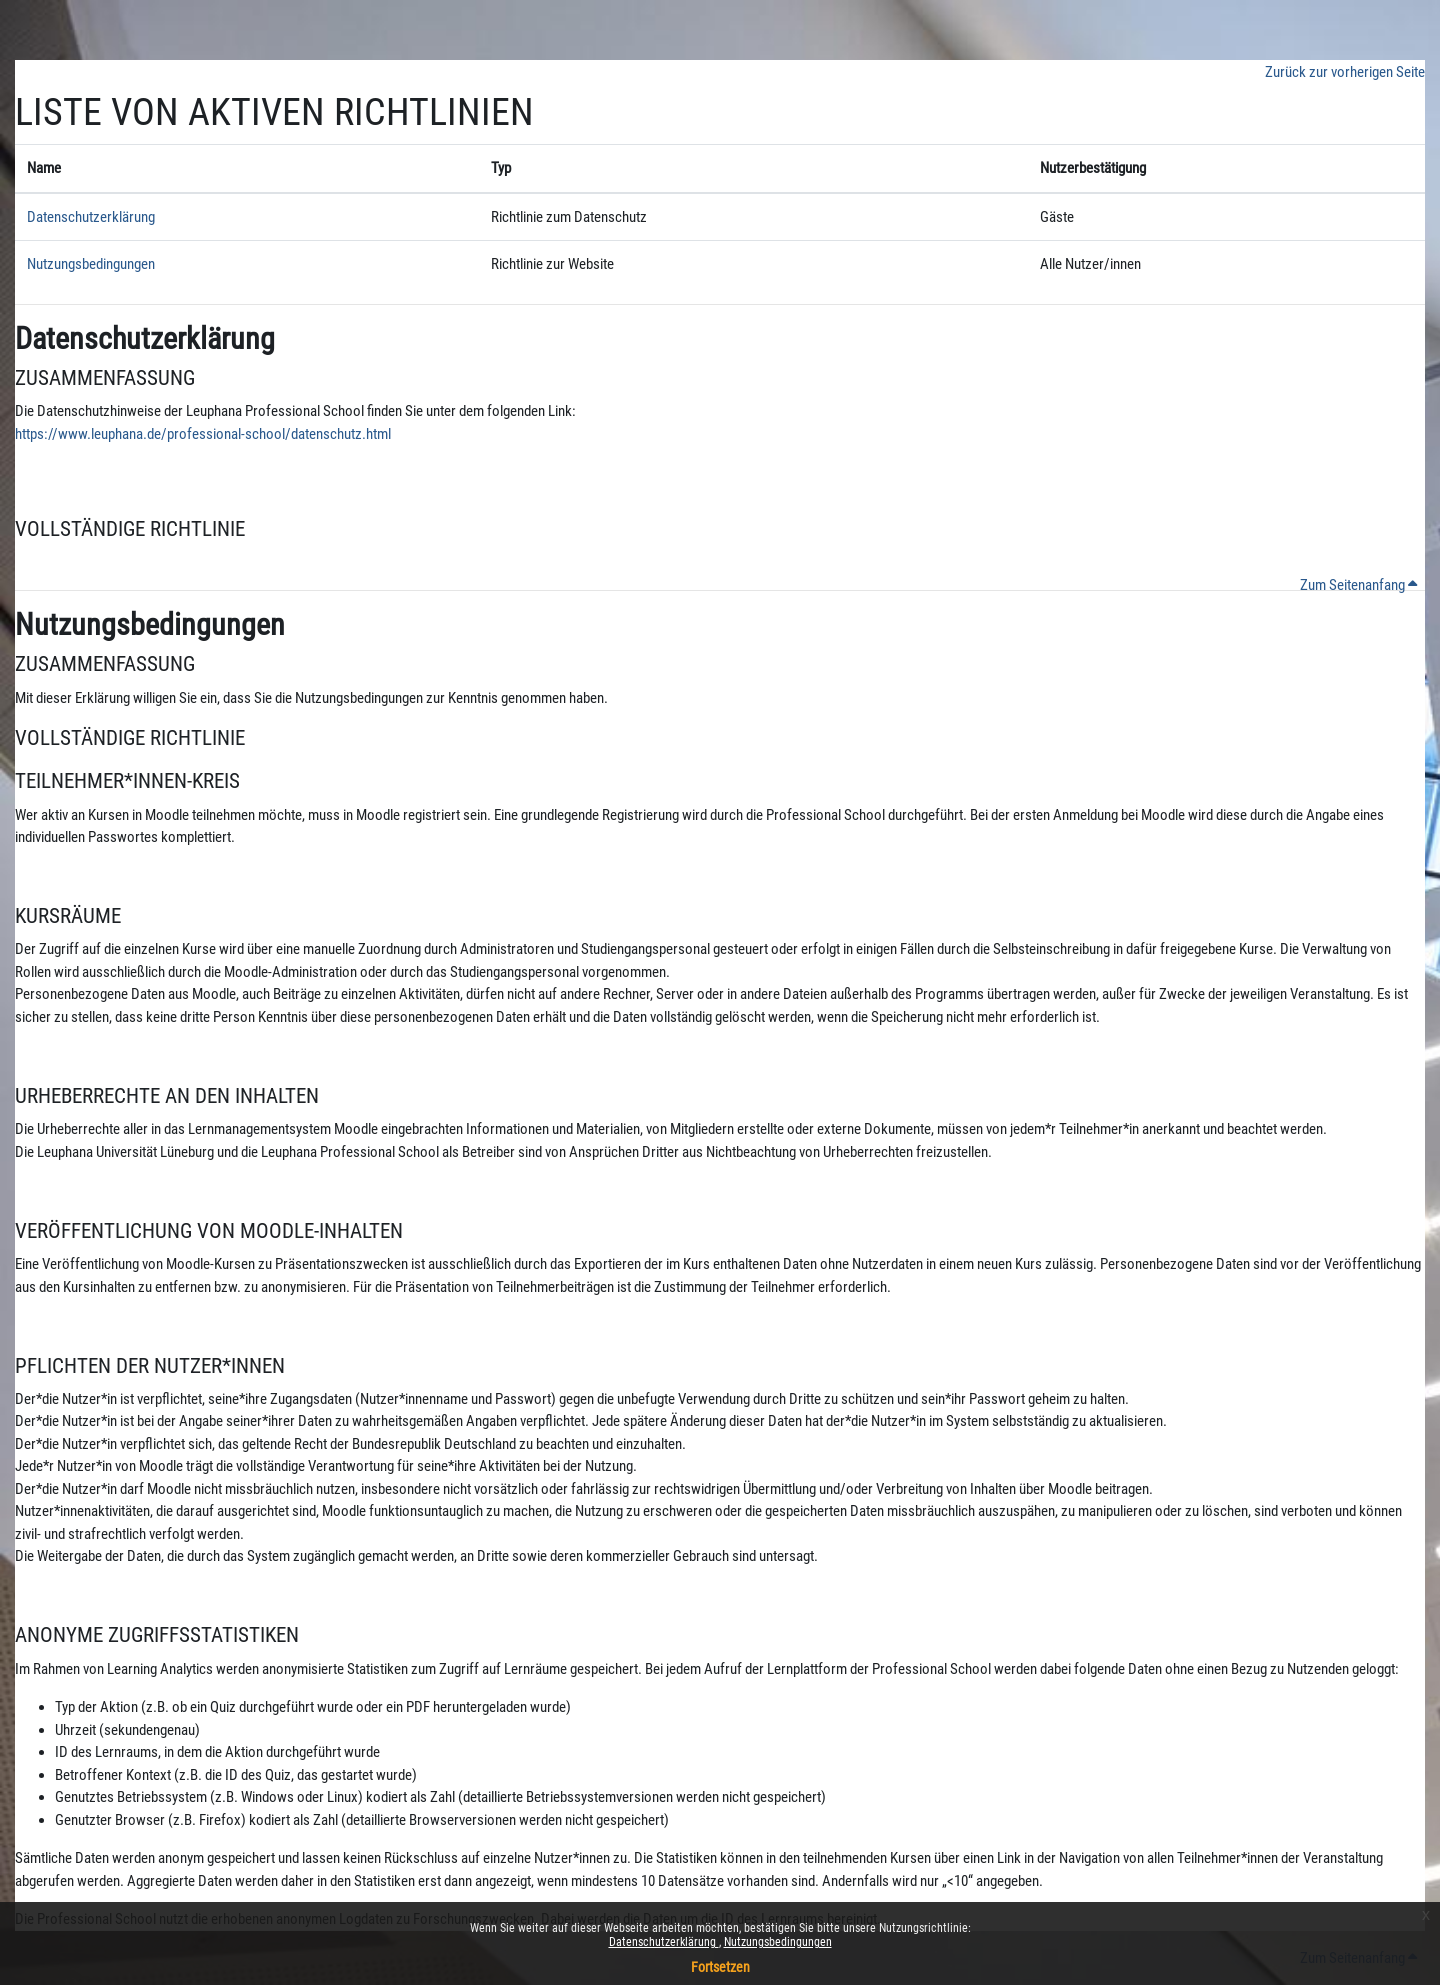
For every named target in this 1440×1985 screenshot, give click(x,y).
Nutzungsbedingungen (778, 1942)
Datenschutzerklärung (664, 1942)
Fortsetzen (720, 1967)
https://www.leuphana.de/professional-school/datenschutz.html (203, 434)
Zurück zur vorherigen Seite (1345, 72)
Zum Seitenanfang (1358, 585)
